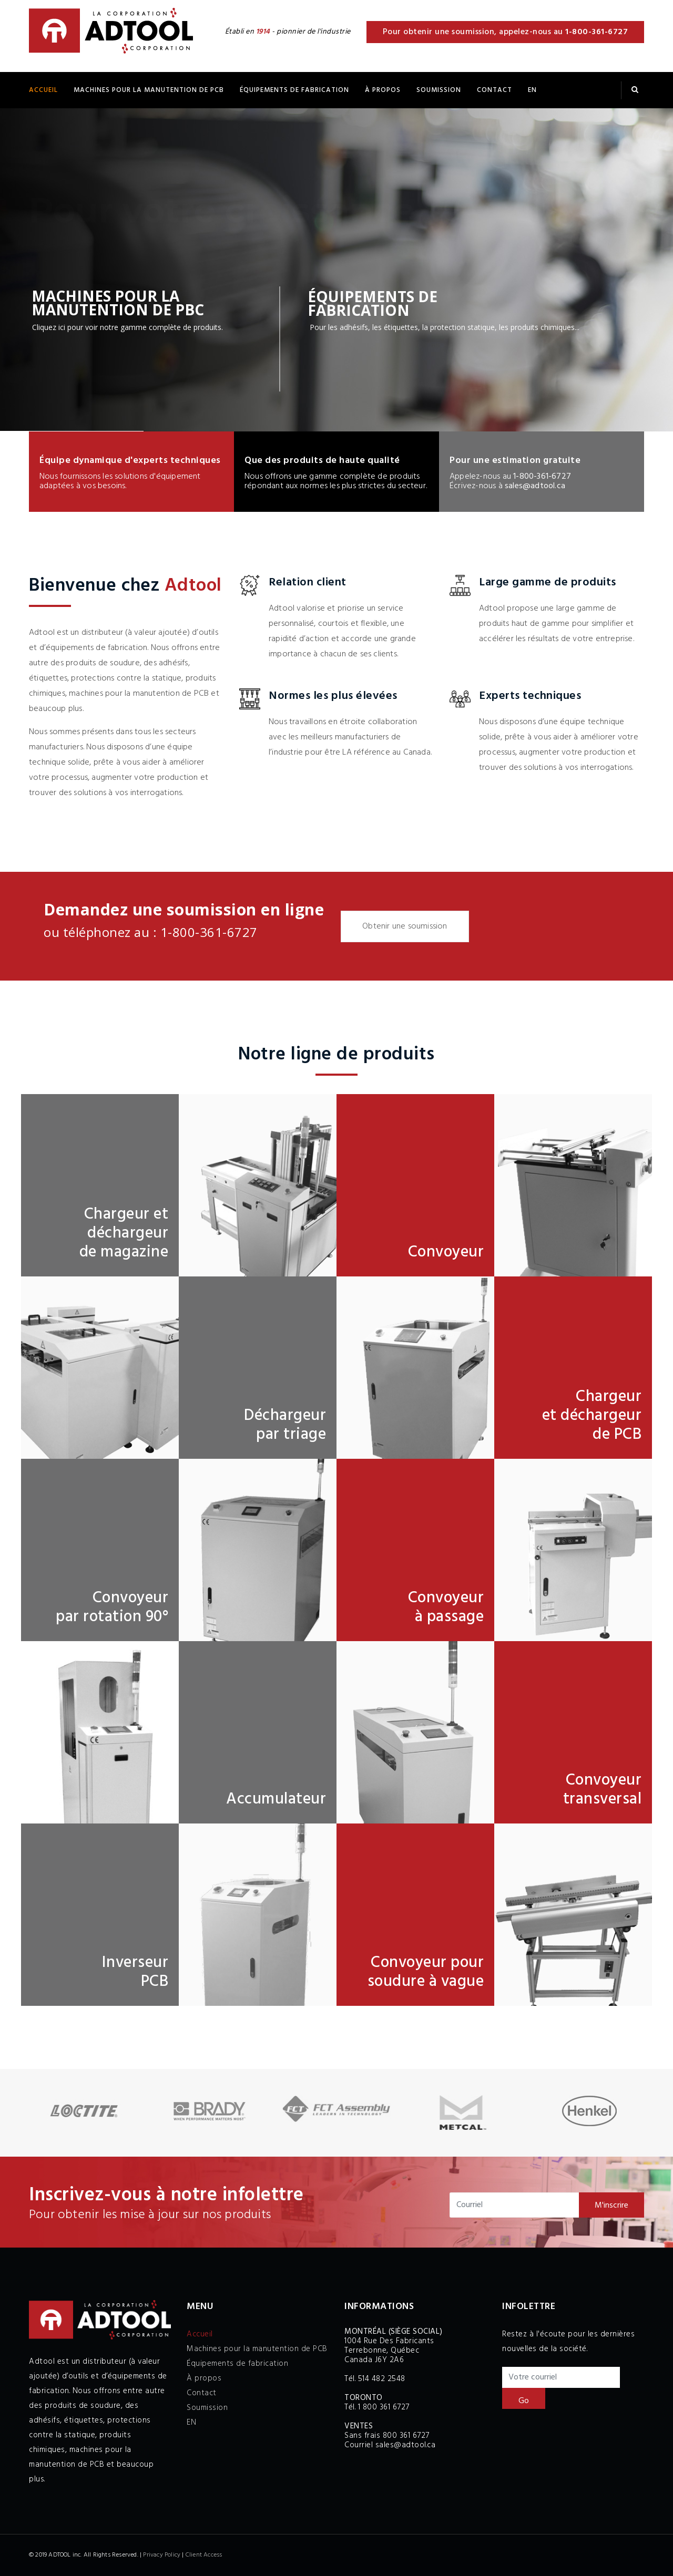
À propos (383, 90)
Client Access (204, 2555)
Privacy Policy (161, 2555)
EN (532, 90)
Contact (494, 90)
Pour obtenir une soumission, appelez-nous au (505, 32)
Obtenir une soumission (404, 926)
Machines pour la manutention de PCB (149, 90)
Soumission (438, 90)
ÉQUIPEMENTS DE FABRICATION (294, 90)
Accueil (43, 90)
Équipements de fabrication (237, 2363)
